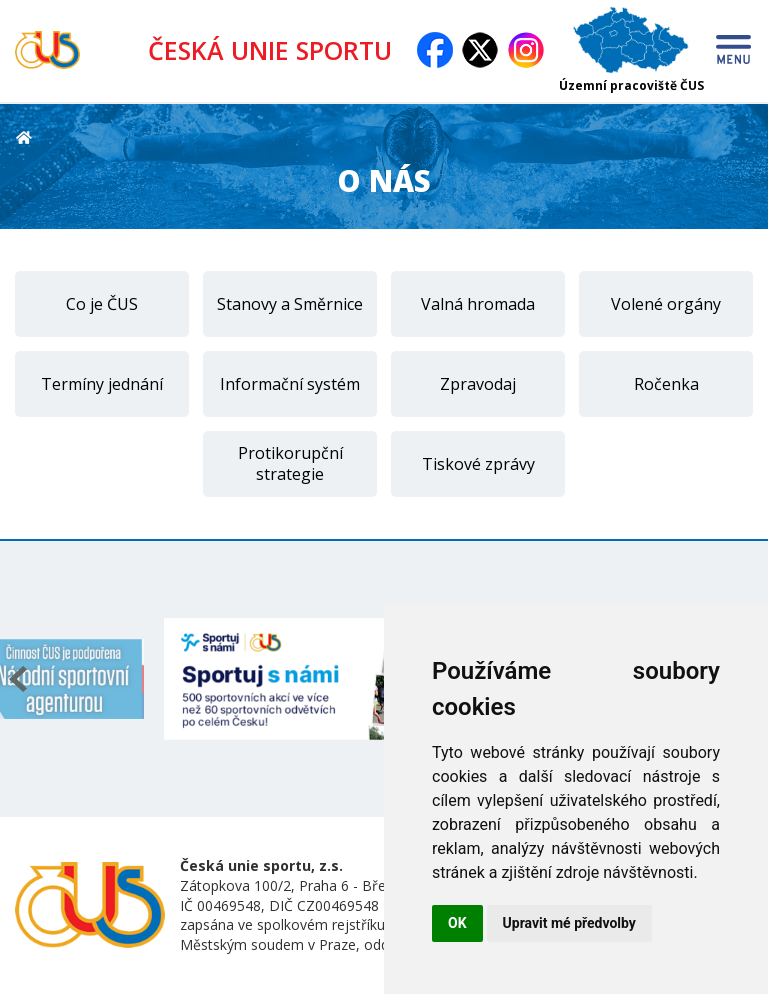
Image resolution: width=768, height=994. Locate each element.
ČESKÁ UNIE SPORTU (277, 50)
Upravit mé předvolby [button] (569, 923)
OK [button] (457, 923)
